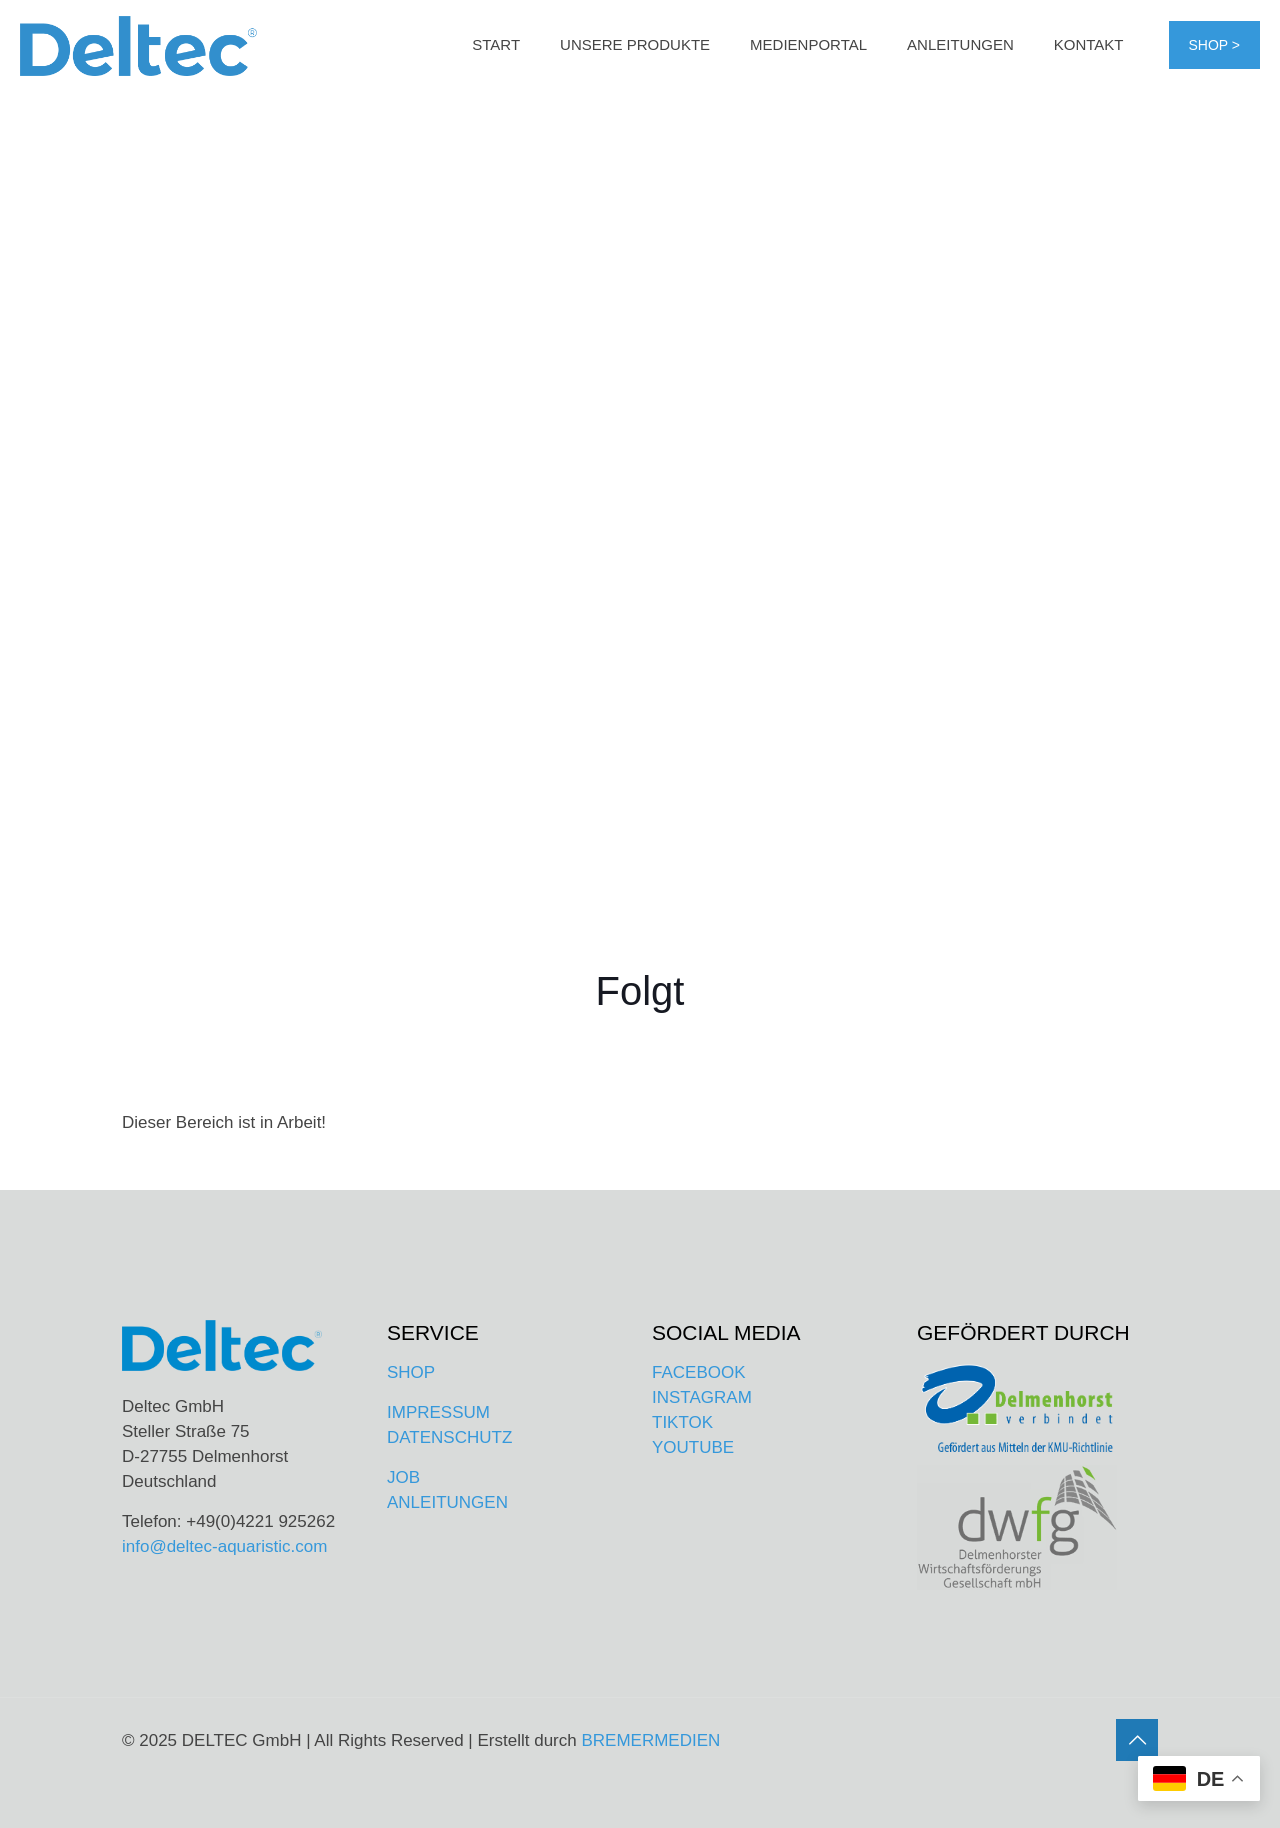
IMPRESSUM (438, 1412)
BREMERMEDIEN (650, 1740)
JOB (403, 1477)
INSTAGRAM (702, 1397)
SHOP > (1215, 45)
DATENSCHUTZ (449, 1437)
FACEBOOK (699, 1372)
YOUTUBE (693, 1447)
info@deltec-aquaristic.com (224, 1546)
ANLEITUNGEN (447, 1502)
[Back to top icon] (1137, 1740)
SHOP (411, 1372)
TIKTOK (682, 1422)
